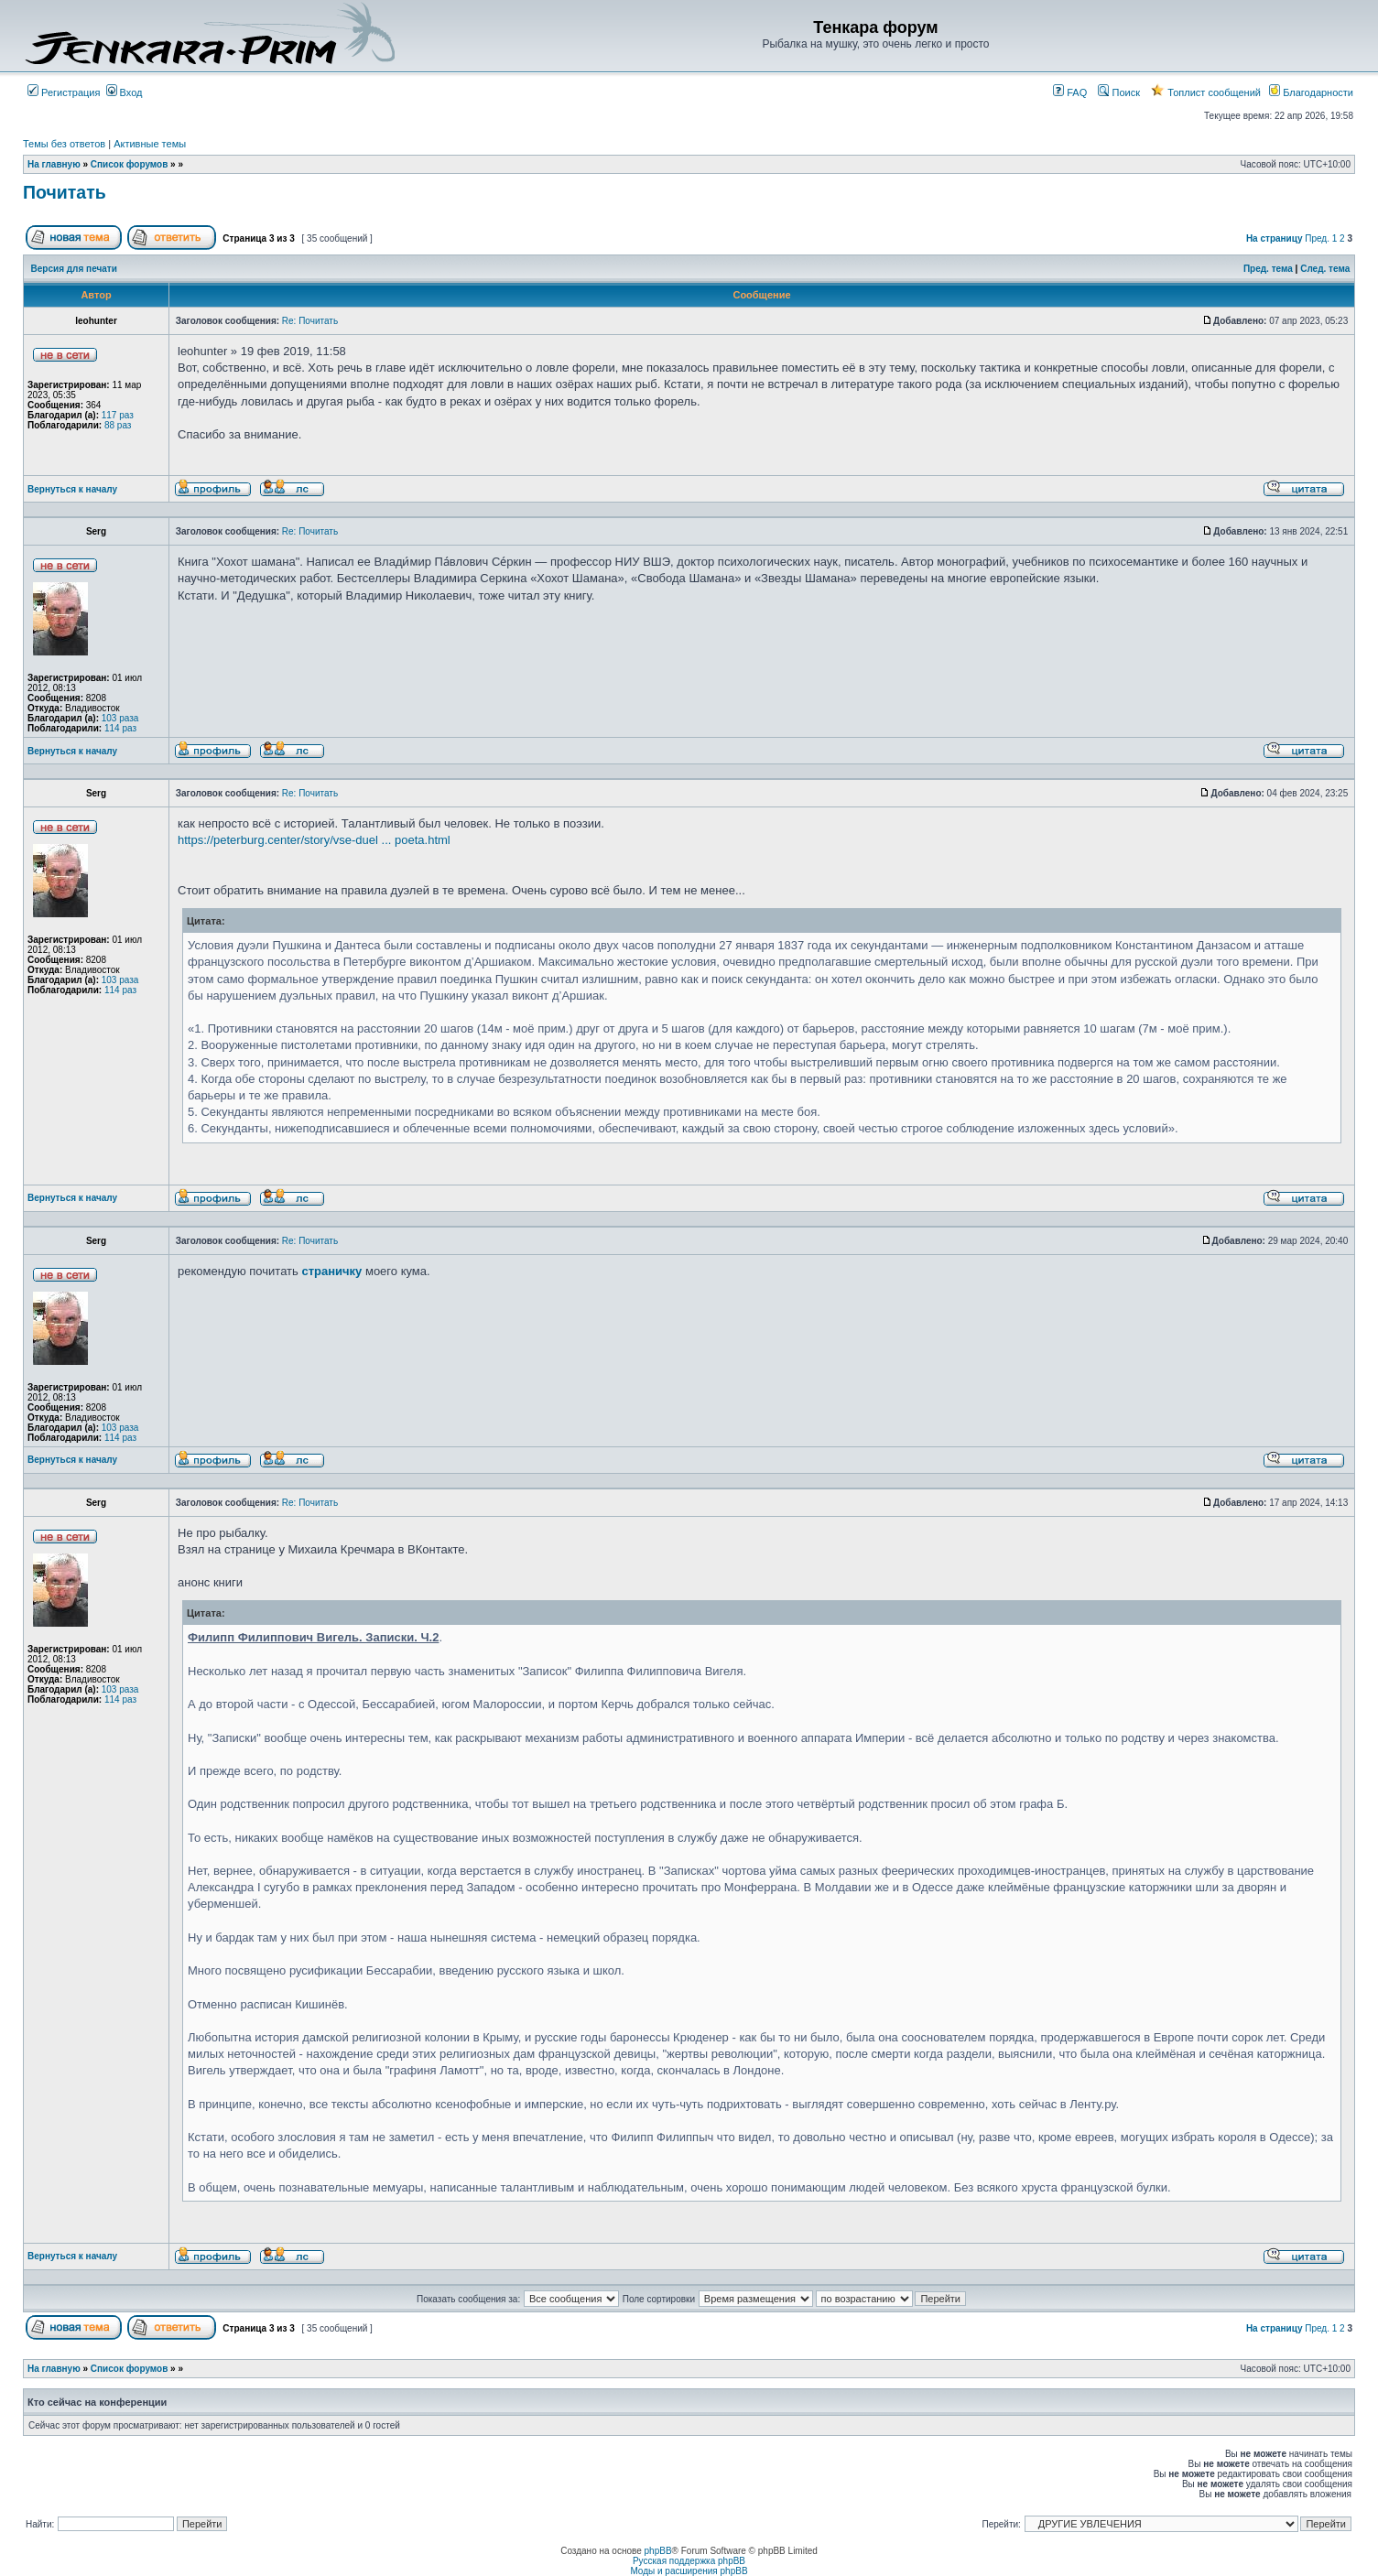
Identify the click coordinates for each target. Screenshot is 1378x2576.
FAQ (1070, 92)
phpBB (658, 2551)
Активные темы (150, 143)
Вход (124, 92)
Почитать (64, 192)
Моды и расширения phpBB (688, 2571)
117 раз (118, 415)
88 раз (118, 425)
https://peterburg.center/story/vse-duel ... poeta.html (314, 840)
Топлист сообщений (1206, 92)
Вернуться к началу (72, 489)
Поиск (1119, 92)
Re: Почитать (310, 321)
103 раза (120, 718)
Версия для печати (74, 269)
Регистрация (63, 92)
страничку (331, 1271)
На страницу (1274, 238)
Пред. (1317, 238)
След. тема (1325, 269)
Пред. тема (1268, 269)
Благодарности (1311, 92)
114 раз (120, 728)
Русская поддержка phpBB (689, 2561)
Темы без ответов (64, 143)
